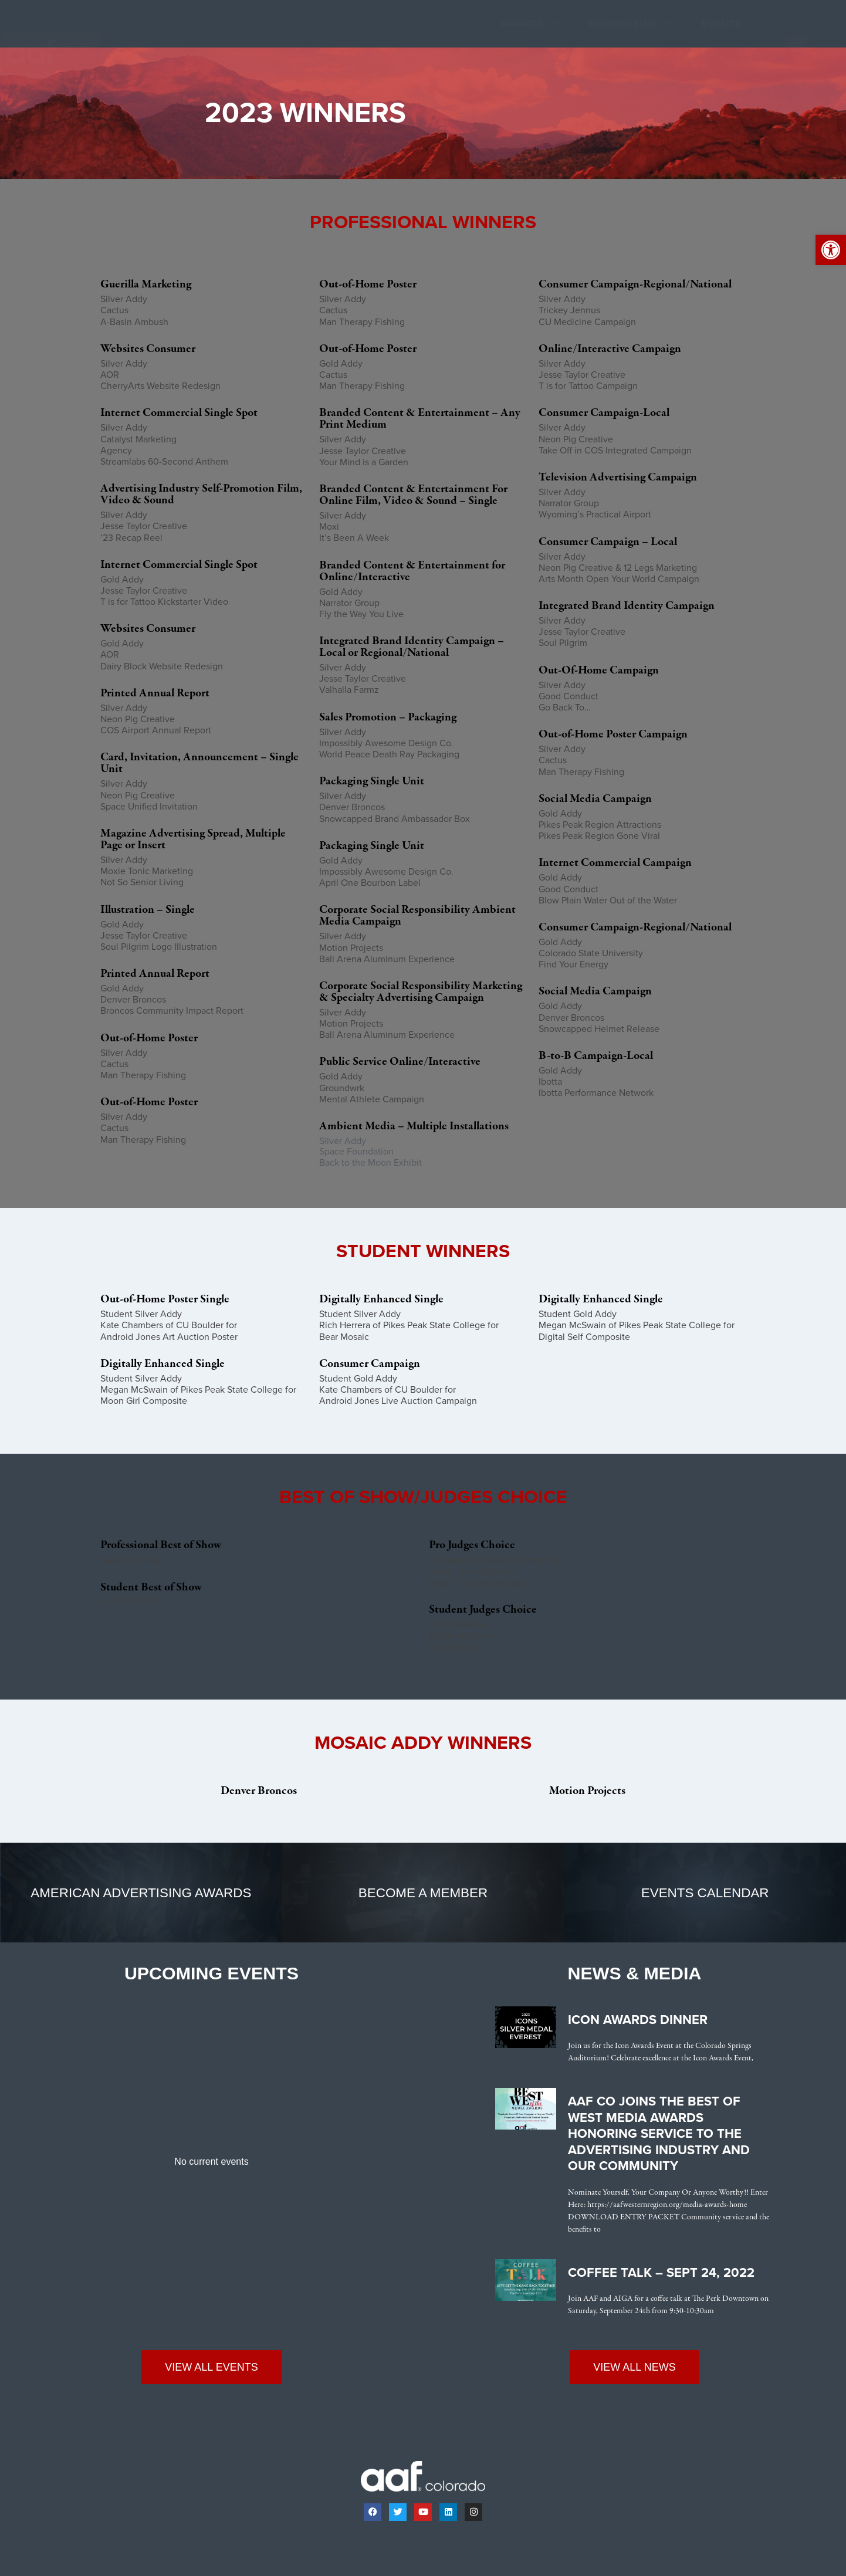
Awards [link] (528, 23)
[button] (797, 47)
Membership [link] (628, 23)
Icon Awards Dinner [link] (638, 2019)
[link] (830, 250)
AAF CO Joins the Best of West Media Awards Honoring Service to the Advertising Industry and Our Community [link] (659, 2134)
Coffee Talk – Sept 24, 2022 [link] (661, 2272)
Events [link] (721, 23)
